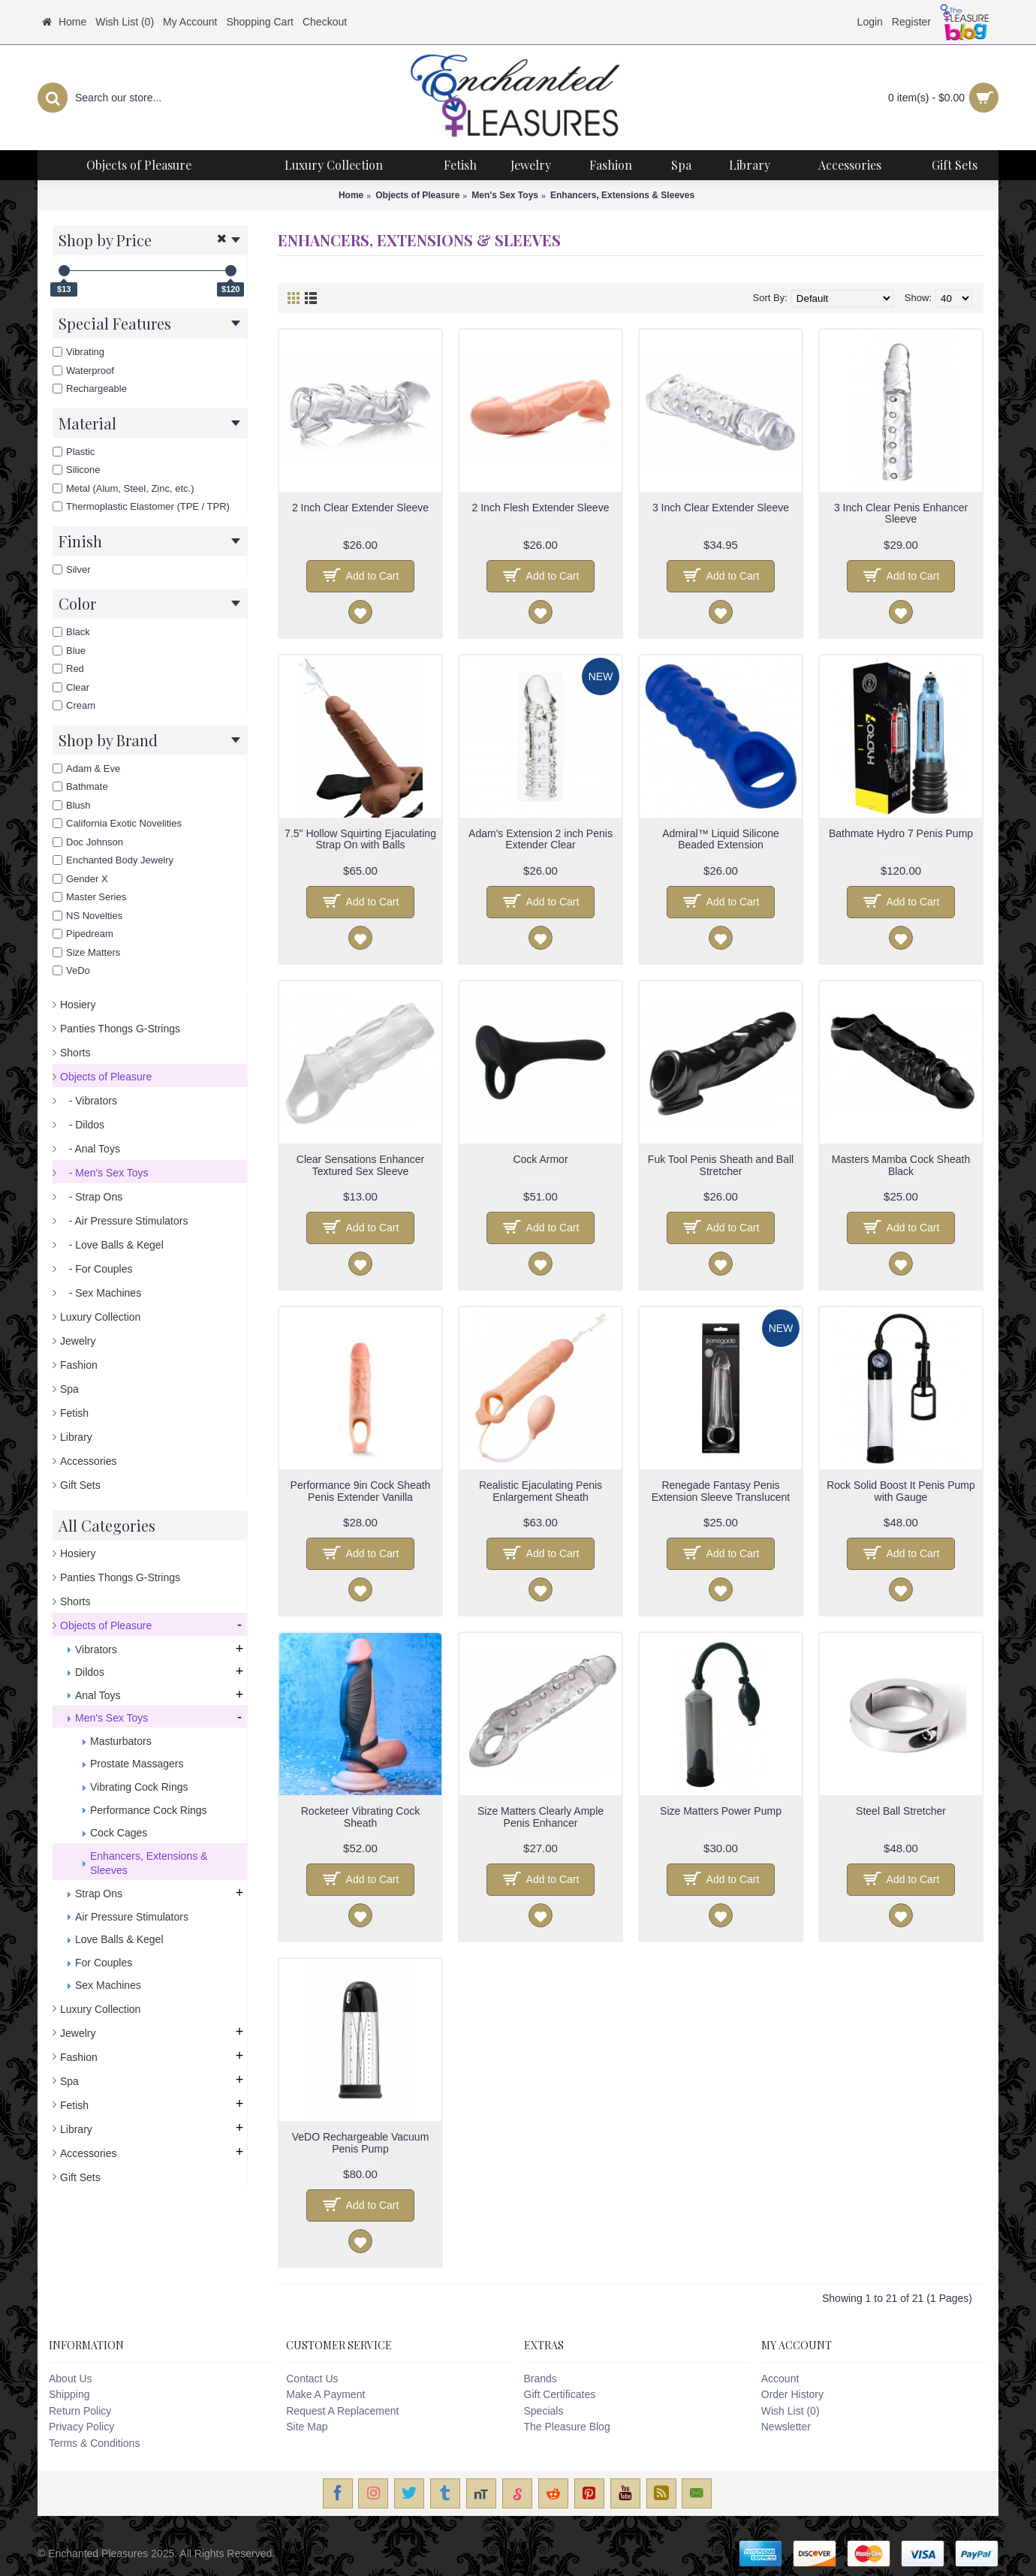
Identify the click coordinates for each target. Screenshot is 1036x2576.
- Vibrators (88, 1101)
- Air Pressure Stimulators (124, 1221)
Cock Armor (540, 1159)
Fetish (74, 1413)
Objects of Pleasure (417, 195)
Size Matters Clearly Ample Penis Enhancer (540, 1816)
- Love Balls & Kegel (112, 1245)
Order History (792, 2394)
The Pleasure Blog (567, 2427)
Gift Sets (80, 1485)
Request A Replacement (342, 2411)
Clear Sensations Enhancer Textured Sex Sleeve (360, 1165)
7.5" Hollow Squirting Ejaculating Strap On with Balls (360, 839)
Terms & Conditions (94, 2443)
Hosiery (77, 1005)
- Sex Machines (100, 1293)
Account (780, 2379)
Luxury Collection (100, 1317)
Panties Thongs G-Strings (120, 1029)
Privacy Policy (81, 2427)
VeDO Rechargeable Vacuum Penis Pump (360, 2142)
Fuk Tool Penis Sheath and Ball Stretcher (721, 1165)
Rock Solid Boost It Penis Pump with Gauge (901, 1490)
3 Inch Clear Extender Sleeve (720, 508)
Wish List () (790, 2411)
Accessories (88, 1461)
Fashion (79, 1365)
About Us (70, 2379)
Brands (540, 2379)
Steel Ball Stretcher (901, 1811)
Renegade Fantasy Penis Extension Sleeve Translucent (721, 1490)
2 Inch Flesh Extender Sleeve (541, 508)
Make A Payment (325, 2394)
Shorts (75, 1053)
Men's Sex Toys (504, 195)
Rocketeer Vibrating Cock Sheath (360, 1816)
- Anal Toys (90, 1149)
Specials (544, 2411)
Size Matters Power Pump (721, 1811)
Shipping (69, 2394)
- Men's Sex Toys (104, 1173)
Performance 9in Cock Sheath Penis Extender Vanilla (361, 1490)
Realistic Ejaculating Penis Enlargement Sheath (540, 1490)
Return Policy (80, 2411)
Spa (69, 1389)
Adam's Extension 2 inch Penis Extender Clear (540, 839)
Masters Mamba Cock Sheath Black (901, 1165)
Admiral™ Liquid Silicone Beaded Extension (720, 839)
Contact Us (312, 2379)
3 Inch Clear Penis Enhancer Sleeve (901, 513)
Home (351, 195)
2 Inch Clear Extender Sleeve (360, 508)
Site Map (306, 2427)
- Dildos (82, 1125)
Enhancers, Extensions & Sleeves (622, 195)
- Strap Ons (91, 1197)
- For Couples (96, 1269)
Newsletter (786, 2427)
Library (76, 1437)
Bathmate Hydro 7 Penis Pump (901, 833)
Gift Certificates (560, 2394)
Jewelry (77, 1341)
